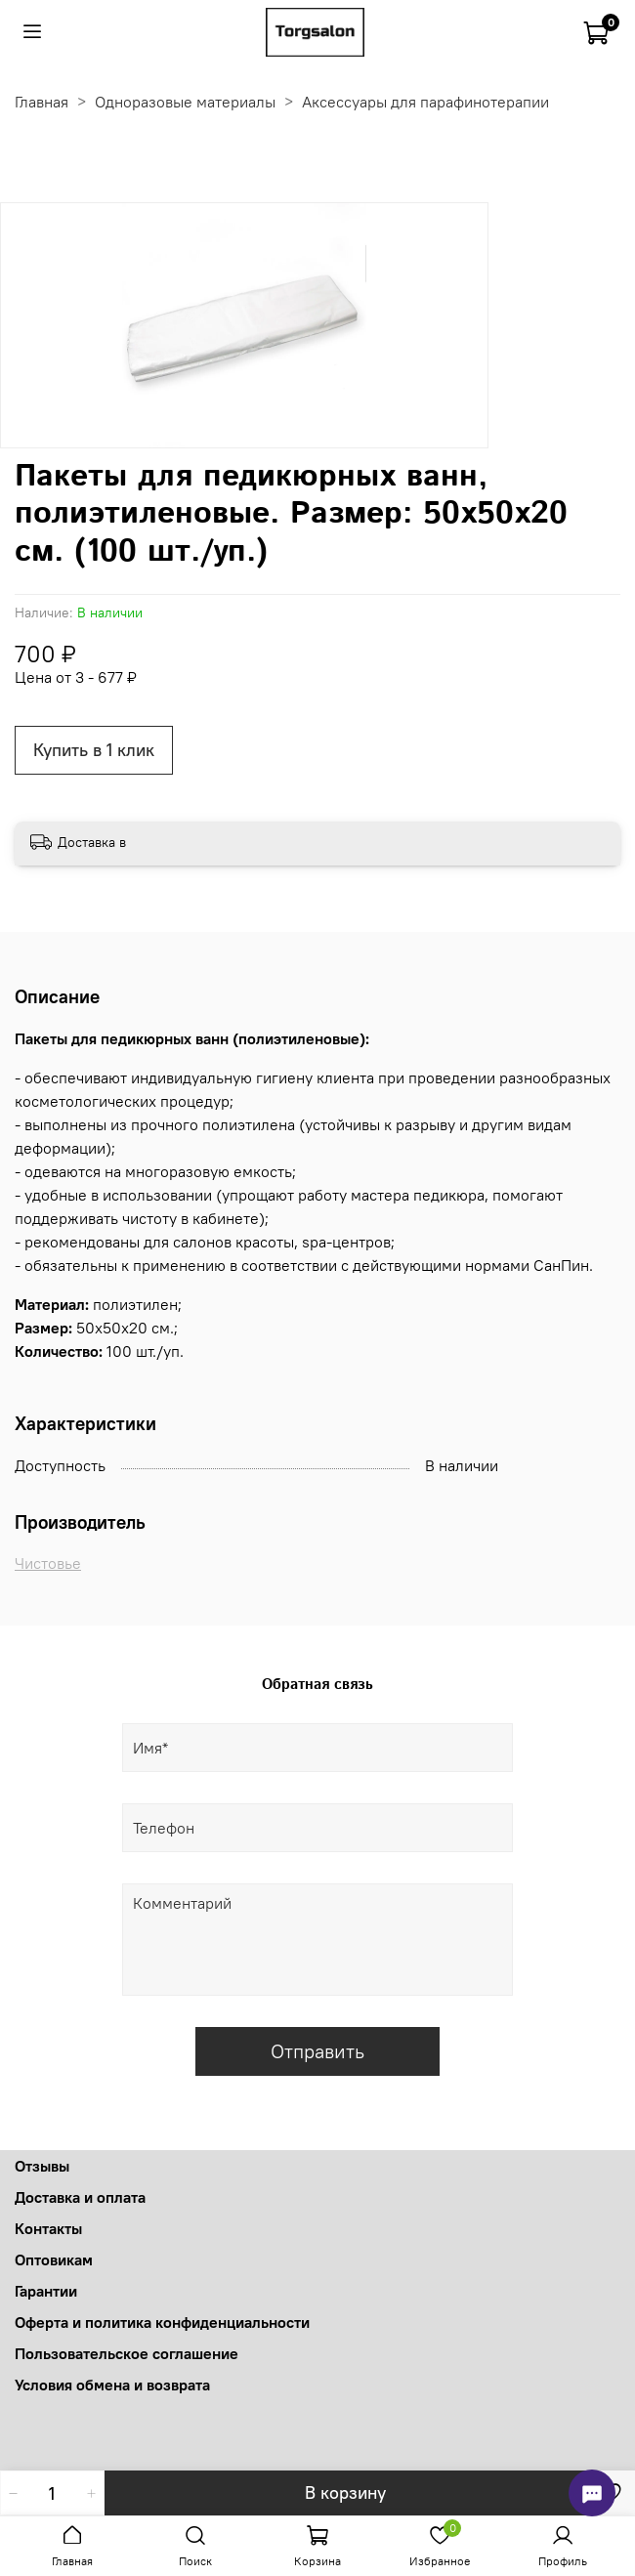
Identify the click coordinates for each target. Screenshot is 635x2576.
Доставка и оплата (80, 2197)
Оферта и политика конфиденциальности (162, 2322)
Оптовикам (54, 2259)
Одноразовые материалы (185, 101)
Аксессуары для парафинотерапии (425, 101)
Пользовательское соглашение (126, 2353)
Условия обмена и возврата (112, 2384)
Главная (41, 101)
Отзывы (42, 2165)
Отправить (317, 2051)
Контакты (48, 2228)
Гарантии (46, 2291)
